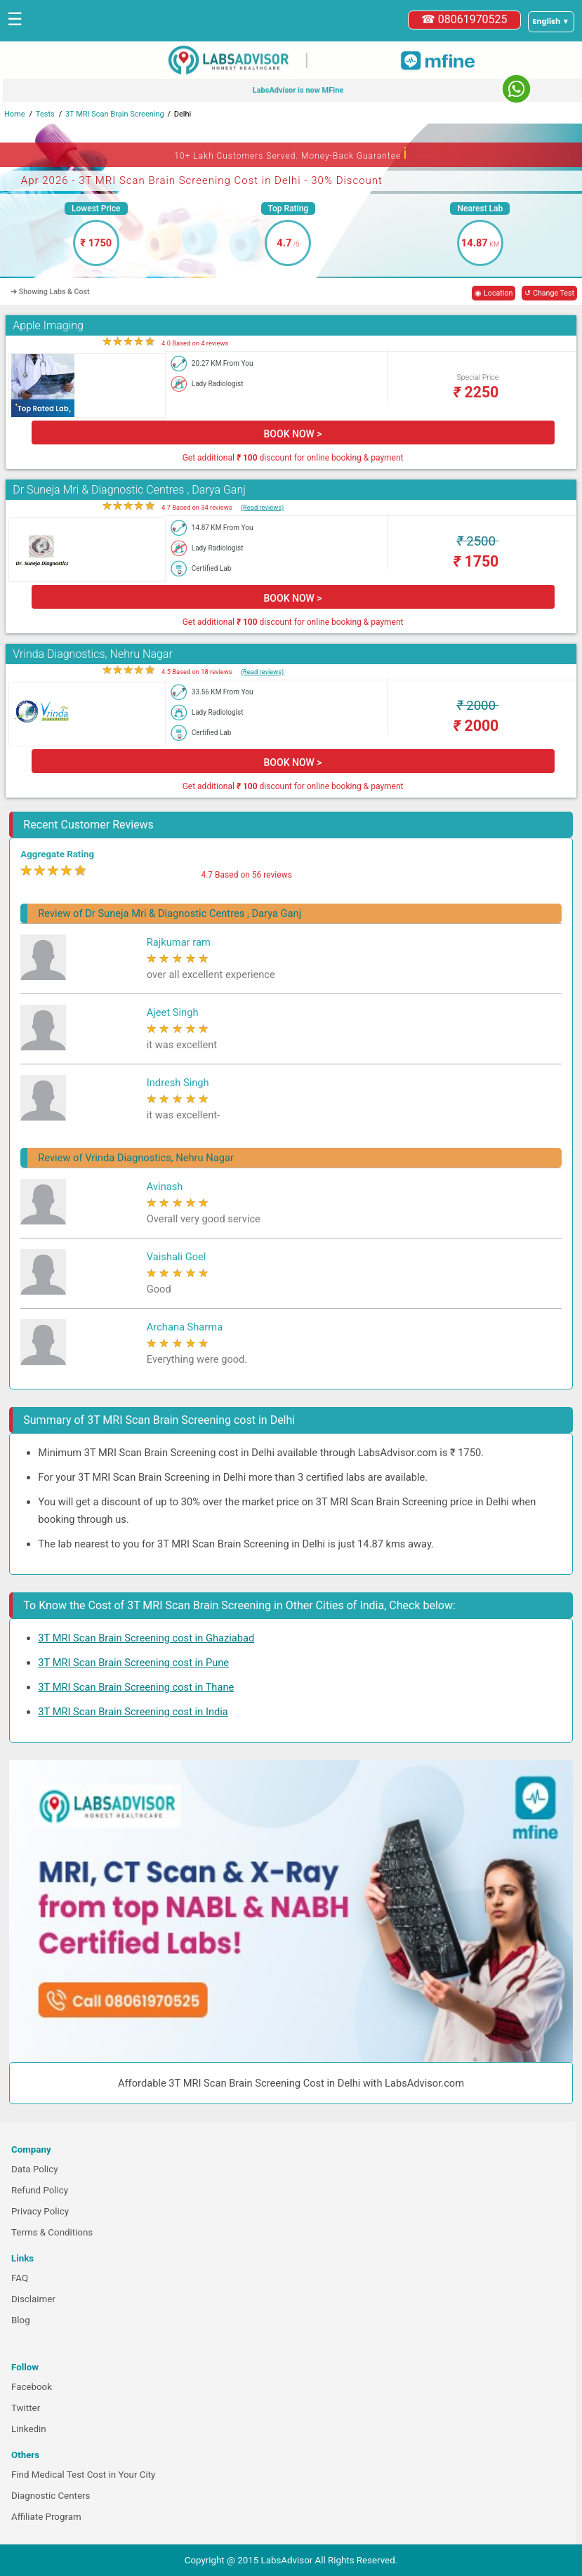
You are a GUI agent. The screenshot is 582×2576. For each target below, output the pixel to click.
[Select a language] (551, 21)
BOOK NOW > (293, 434)
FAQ (19, 2278)
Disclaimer (33, 2299)
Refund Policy (39, 2190)
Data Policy (34, 2169)
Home (14, 114)
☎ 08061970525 (464, 19)
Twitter (25, 2408)
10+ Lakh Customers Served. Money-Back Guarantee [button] (290, 153)
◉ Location (493, 293)
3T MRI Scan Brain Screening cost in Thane (136, 1687)
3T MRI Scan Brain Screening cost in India (133, 1711)
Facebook (31, 2387)
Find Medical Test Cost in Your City (83, 2474)
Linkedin (28, 2429)
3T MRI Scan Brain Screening (114, 114)
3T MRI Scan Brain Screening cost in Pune (133, 1662)
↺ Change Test (549, 293)
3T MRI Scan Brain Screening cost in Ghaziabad (146, 1638)
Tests (45, 114)
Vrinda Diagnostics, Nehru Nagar (92, 654)
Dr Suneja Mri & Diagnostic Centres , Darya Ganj (129, 489)
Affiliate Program (46, 2516)
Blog (20, 2320)
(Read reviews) (262, 507)
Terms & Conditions (52, 2232)
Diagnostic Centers (50, 2495)
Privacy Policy (40, 2211)
